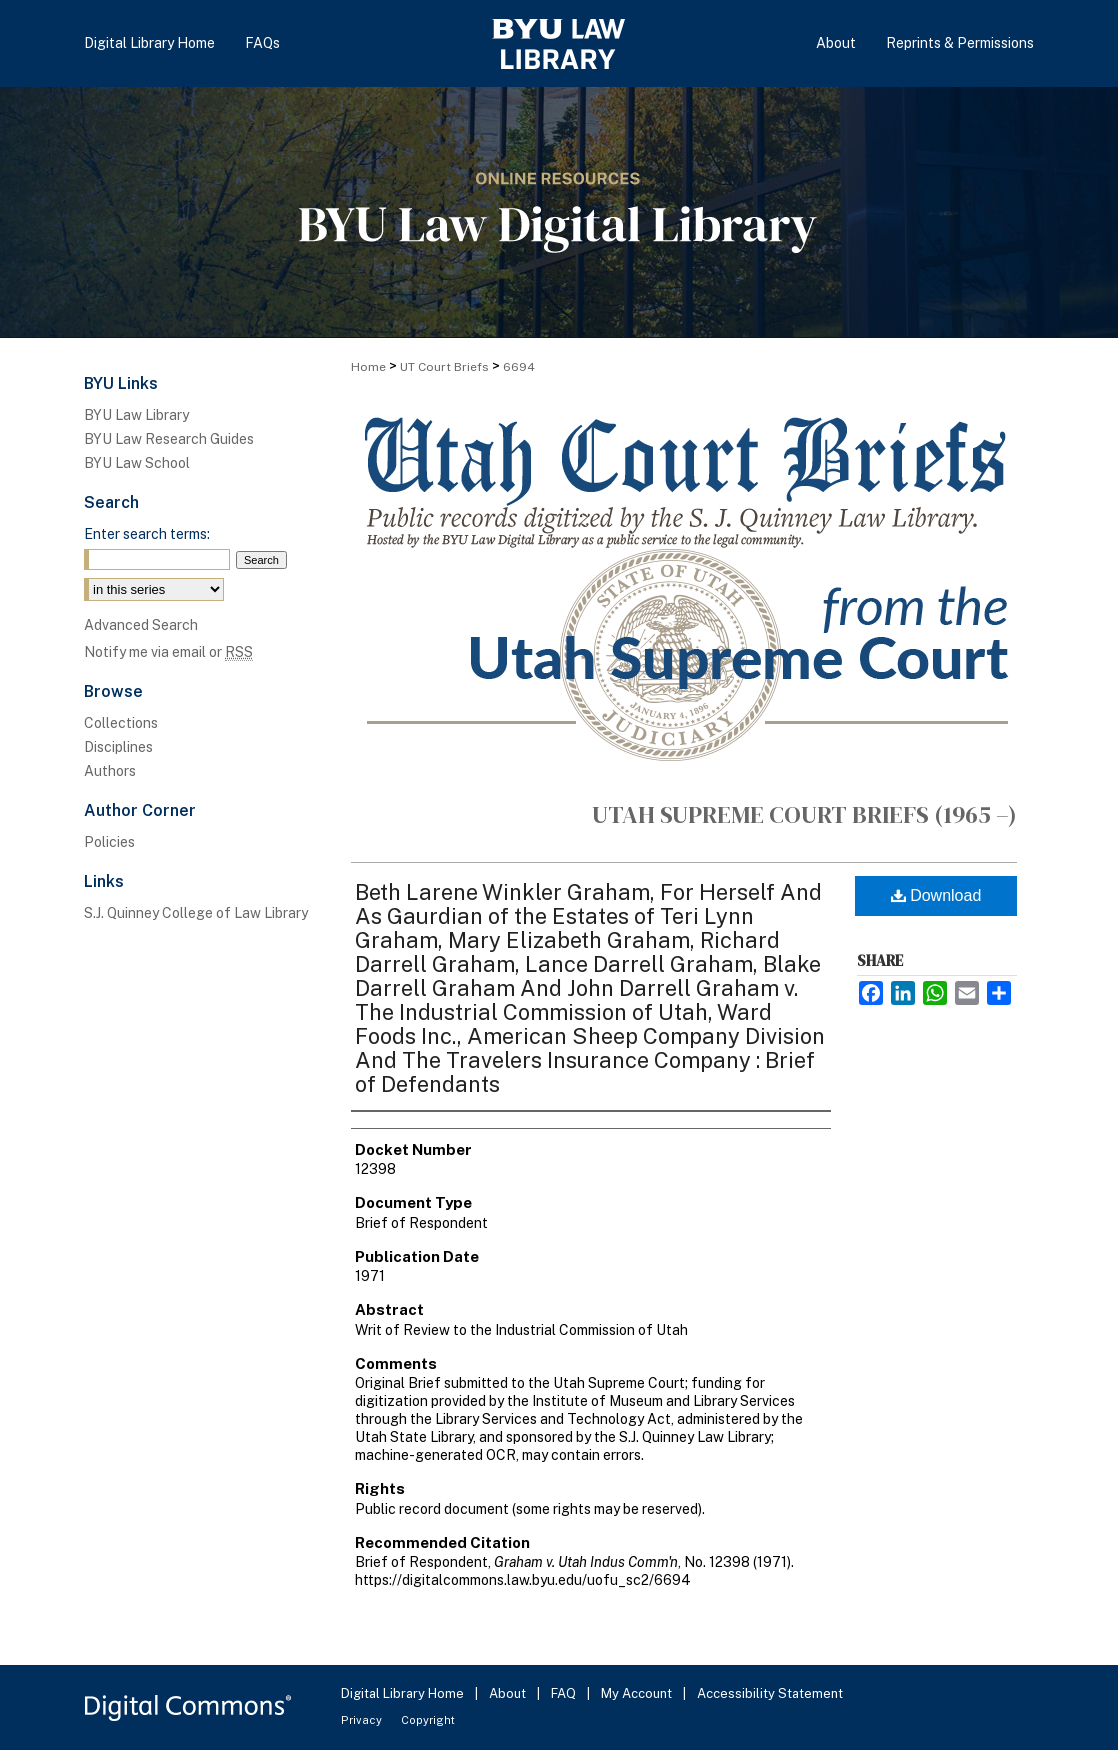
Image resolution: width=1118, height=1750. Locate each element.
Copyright (428, 1720)
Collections (121, 723)
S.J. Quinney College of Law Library (196, 913)
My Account (638, 1693)
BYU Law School (137, 463)
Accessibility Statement (770, 1693)
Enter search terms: (147, 534)
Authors (110, 771)
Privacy (363, 1720)
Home (368, 367)
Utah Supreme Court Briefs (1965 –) (804, 814)
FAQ (565, 1693)
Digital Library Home (404, 1693)
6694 (519, 367)
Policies (109, 842)
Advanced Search (141, 625)
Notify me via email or (168, 652)
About (509, 1693)
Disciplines (118, 747)
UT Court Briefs (444, 367)
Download (936, 895)
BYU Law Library (136, 415)
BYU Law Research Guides (169, 439)
